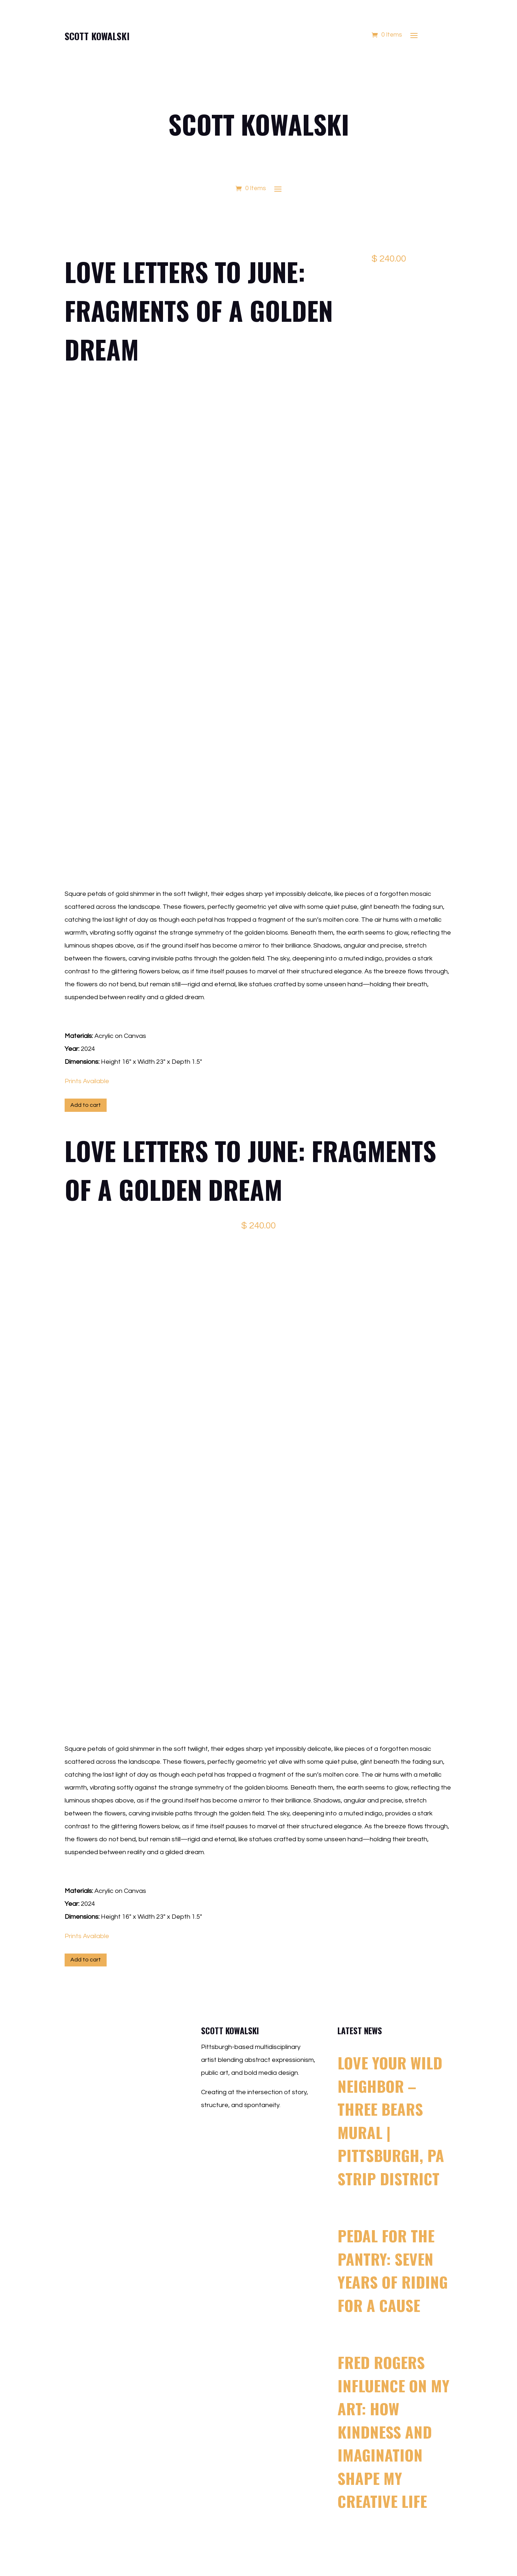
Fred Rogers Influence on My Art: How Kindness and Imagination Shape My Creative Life (393, 2431)
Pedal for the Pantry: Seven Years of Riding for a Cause (392, 2270)
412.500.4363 (241, 2147)
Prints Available (87, 1081)
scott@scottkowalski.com (257, 2128)
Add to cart (85, 1105)
